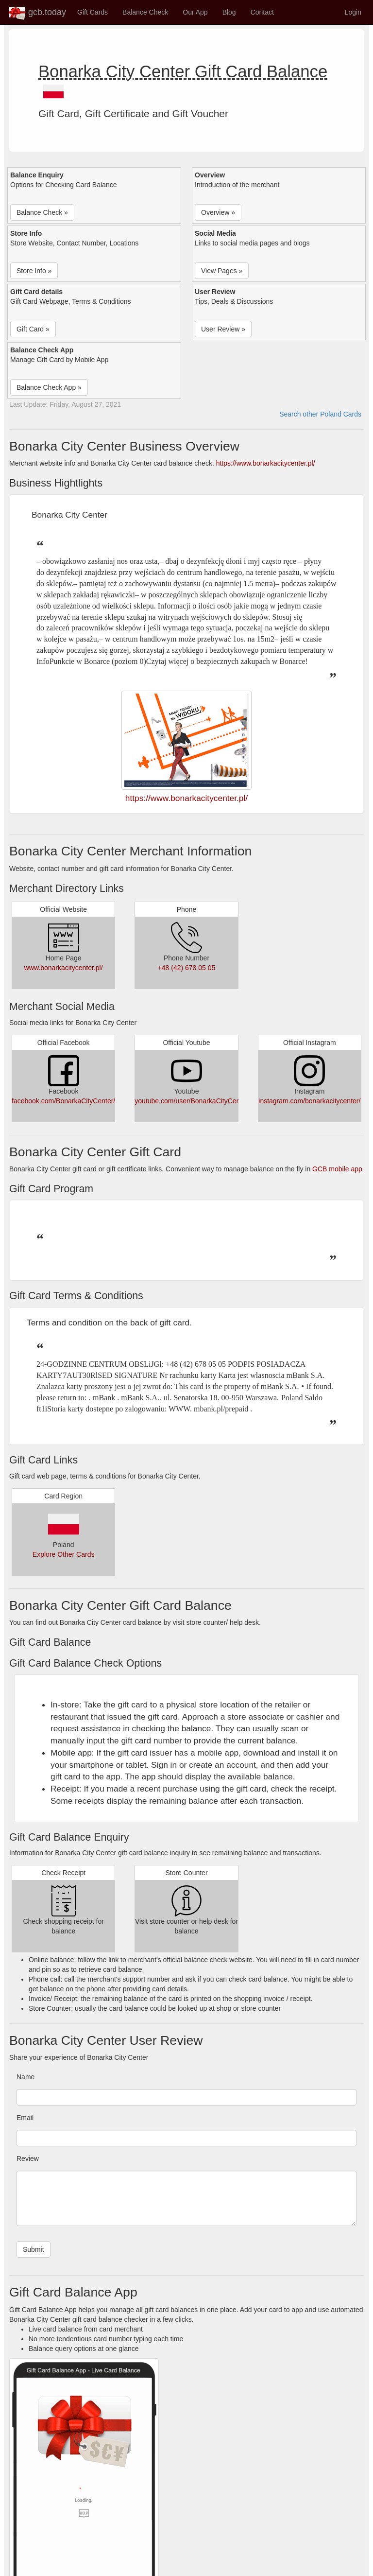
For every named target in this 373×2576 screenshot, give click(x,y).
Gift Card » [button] (33, 329)
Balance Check (145, 12)
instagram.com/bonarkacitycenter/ (309, 1101)
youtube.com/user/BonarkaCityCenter (191, 1101)
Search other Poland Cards (320, 414)
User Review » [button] (223, 329)
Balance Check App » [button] (49, 387)
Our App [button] (195, 12)
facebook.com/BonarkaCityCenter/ (63, 1101)
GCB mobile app (337, 1169)
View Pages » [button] (221, 271)
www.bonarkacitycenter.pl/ (63, 968)
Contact (262, 12)
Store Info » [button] (34, 271)
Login (353, 12)
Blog (229, 12)
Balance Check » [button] (42, 212)
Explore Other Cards (64, 1554)
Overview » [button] (218, 212)
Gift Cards (92, 12)
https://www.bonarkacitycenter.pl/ (265, 463)
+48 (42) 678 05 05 (187, 968)
